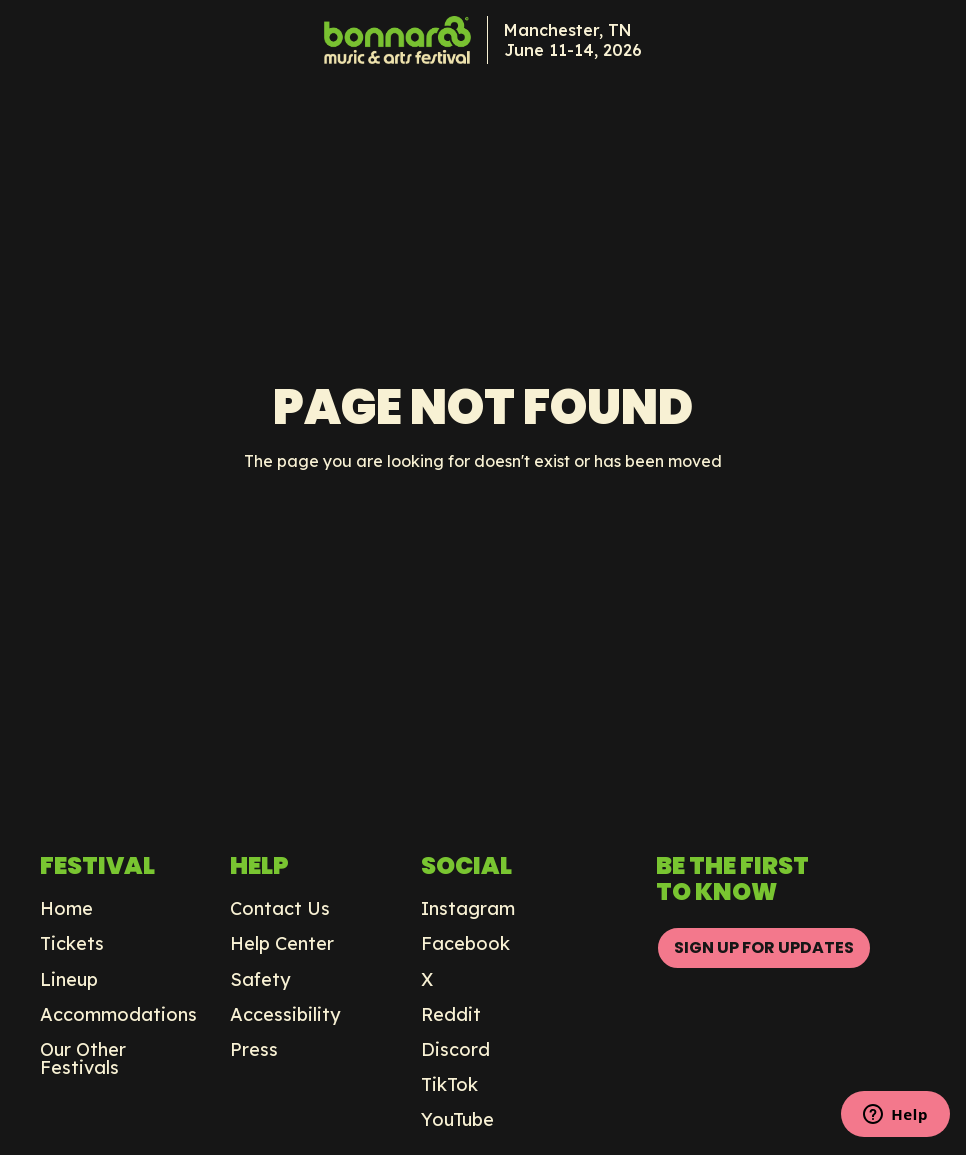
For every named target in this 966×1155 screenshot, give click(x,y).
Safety (260, 980)
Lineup (69, 980)
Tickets (72, 944)
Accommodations (118, 1015)
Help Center (282, 944)
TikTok (449, 1085)
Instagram (468, 909)
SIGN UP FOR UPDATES (764, 947)
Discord (455, 1050)
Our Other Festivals (83, 1059)
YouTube (457, 1120)
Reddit (451, 1015)
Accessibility (285, 1015)
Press (254, 1050)
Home (66, 909)
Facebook (465, 944)
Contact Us (280, 909)
